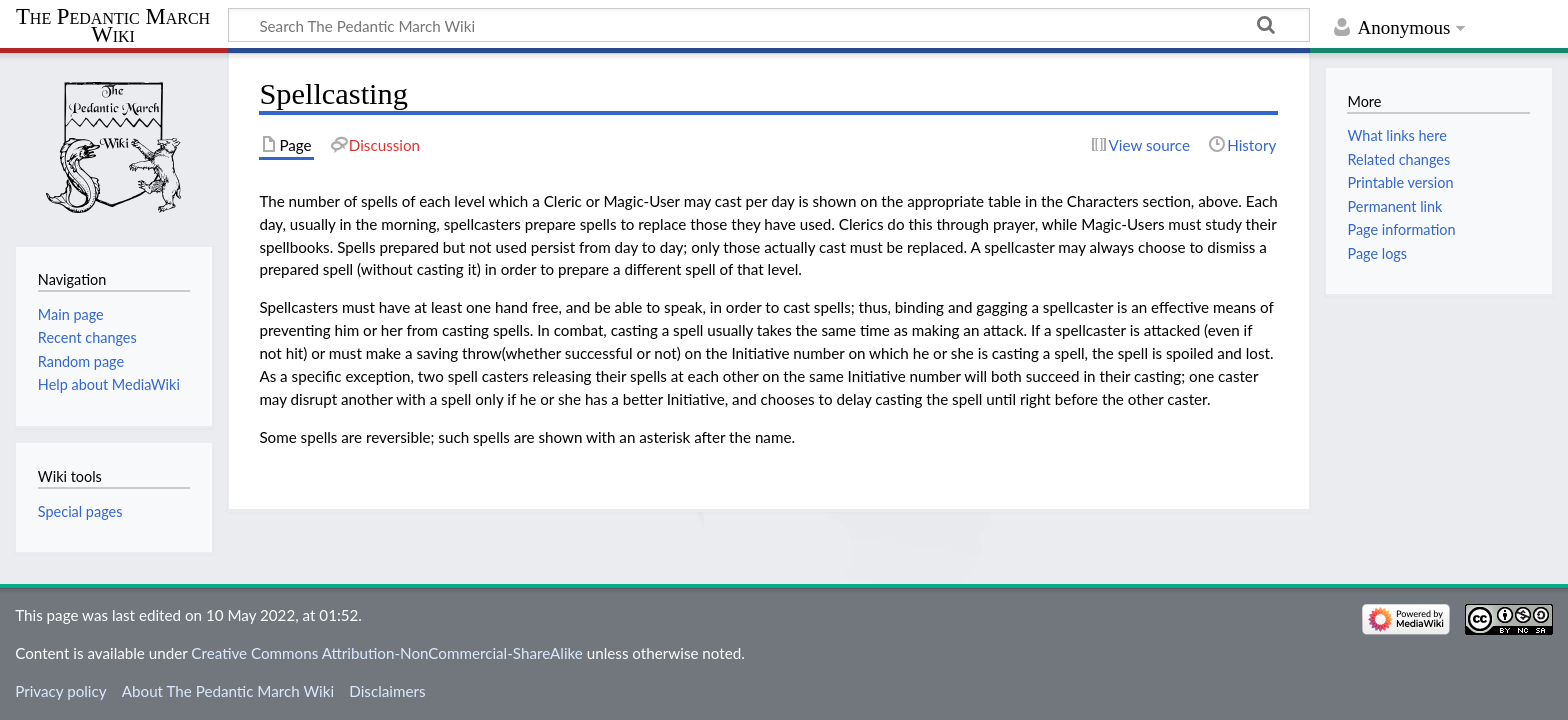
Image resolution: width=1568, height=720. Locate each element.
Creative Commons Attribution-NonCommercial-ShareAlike (387, 653)
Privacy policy (60, 691)
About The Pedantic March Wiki (228, 691)
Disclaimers (387, 691)
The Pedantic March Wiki (113, 26)
